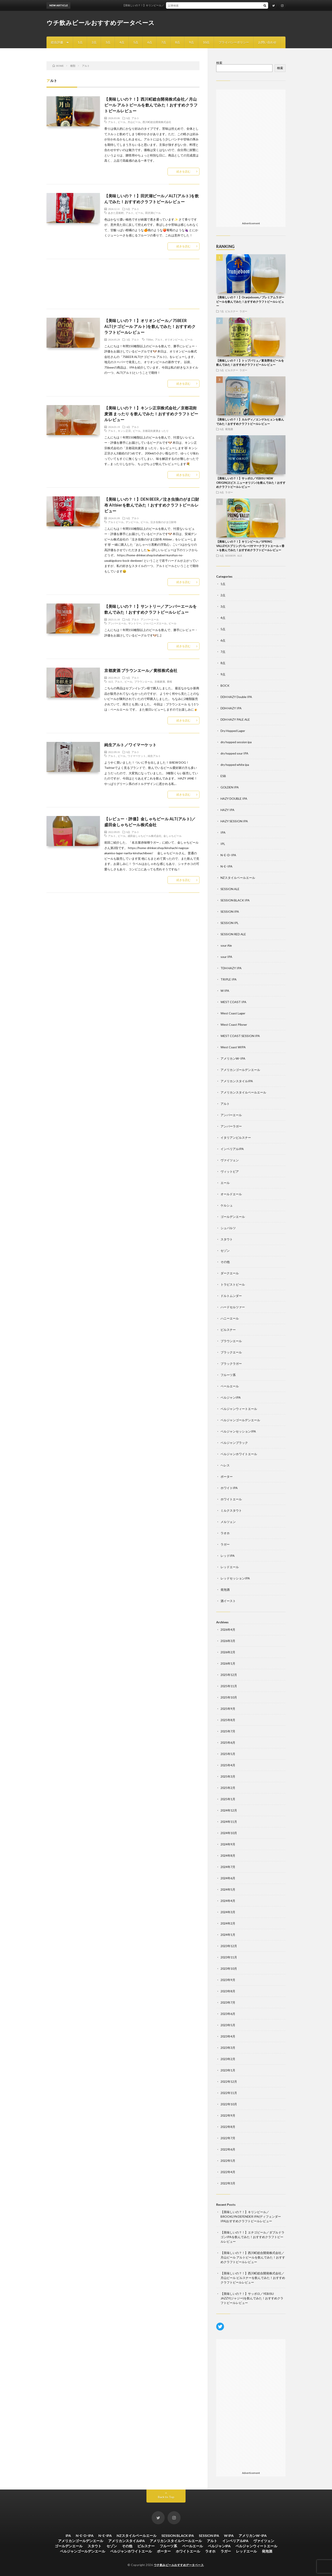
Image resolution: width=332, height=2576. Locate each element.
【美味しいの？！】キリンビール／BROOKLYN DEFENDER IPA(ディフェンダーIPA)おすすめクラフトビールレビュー (251, 2216)
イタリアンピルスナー (236, 1137)
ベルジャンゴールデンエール (240, 1420)
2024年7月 (228, 1867)
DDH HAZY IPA (231, 708)
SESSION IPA (230, 911)
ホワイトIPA (229, 1488)
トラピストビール (233, 1284)
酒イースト (228, 1601)
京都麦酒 (159, 681)
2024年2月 (228, 1923)
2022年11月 (229, 2093)
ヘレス (225, 1465)
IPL (223, 844)
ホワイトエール (231, 1499)
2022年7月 (228, 2138)
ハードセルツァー (233, 1307)
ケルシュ (227, 1205)
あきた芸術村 (116, 212)
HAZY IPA (227, 810)
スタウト (227, 1239)
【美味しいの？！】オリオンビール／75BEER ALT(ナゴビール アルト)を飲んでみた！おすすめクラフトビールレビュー (150, 326)
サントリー (134, 623)
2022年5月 (228, 2160)
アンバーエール (150, 619)
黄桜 (169, 681)
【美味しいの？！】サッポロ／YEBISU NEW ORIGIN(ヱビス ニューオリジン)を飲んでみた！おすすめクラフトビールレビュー (251, 483)
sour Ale (226, 945)
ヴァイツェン (230, 1160)
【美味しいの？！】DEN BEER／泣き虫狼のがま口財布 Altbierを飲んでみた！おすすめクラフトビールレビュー (151, 505)
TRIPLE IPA (229, 979)
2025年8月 (228, 1720)
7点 (163, 42)
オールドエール (231, 1194)
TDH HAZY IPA (231, 968)
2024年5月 (228, 1889)
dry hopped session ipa (236, 742)
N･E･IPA (226, 866)
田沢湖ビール (153, 212)
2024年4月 (228, 1901)
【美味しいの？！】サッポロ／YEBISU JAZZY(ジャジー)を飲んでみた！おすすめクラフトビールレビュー (252, 2298)
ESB (223, 776)
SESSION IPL (230, 923)
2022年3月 (228, 2183)
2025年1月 (228, 1799)
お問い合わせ (267, 42)
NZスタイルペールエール (238, 877)
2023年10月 (229, 1968)
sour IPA (226, 957)
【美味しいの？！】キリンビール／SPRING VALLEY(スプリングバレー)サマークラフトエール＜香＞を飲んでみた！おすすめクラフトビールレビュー (250, 546)
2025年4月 (228, 1765)
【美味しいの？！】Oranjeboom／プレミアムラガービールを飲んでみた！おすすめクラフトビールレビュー (250, 301)
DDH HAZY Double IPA (236, 697)
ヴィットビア (230, 1171)
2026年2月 (228, 1652)
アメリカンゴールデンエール (240, 1070)
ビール (122, 122)
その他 (225, 1262)
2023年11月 (229, 1957)
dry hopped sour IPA (234, 753)
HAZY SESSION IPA (234, 821)
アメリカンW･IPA (233, 1058)
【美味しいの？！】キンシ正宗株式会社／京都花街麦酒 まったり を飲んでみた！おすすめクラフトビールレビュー (151, 414)
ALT (110, 681)
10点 (206, 42)
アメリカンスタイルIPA (237, 1081)
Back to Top (166, 2497)
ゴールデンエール (233, 1216)
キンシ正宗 (124, 430)
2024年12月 (229, 1810)
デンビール (132, 522)
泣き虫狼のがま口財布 (163, 522)
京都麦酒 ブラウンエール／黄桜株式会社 (141, 670)
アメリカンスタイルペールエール (243, 1092)
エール (225, 1183)
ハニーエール (230, 1318)
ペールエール (230, 1386)
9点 (191, 42)
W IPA (225, 990)
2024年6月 (228, 1878)
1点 (80, 42)
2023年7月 (228, 2002)
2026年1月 (228, 1663)
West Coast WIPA (233, 1047)
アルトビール (116, 522)
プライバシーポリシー (234, 42)
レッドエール (230, 1567)
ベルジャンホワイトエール (239, 1454)
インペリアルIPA (232, 1149)
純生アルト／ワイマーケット (130, 744)
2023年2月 (228, 2059)
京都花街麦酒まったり (156, 430)
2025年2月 (228, 1788)
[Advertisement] (122, 288)
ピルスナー (231, 311)
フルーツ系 (228, 1375)
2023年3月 (228, 2047)
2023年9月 (228, 1980)
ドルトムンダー (231, 1296)
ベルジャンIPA (231, 1397)
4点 (122, 42)
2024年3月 (228, 1912)
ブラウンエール (143, 681)
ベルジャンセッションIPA (238, 1431)
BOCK (225, 685)
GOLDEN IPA (230, 787)
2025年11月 (229, 1686)
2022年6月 (228, 2149)
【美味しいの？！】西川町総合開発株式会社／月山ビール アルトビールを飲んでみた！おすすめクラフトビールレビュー (151, 105)
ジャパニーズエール (155, 623)
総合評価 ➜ (60, 42)
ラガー (243, 311)
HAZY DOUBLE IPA (234, 798)
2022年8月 (228, 2127)
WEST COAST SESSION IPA (240, 1036)
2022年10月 (229, 2104)
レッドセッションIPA (235, 1578)
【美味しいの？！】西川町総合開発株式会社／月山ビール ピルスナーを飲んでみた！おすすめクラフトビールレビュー (253, 2277)
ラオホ (225, 1533)
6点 (149, 42)
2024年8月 (228, 1855)
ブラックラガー (231, 1363)
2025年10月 (229, 1697)
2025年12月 (229, 1675)
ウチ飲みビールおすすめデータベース (100, 23)
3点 (108, 42)
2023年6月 (228, 2014)
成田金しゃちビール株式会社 (144, 835)
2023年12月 (229, 1946)
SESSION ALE (233, 555)
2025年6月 (228, 1742)
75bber (149, 339)
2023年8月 (228, 1991)
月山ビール (134, 122)
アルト (135, 118)
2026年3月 (228, 1641)
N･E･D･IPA (228, 855)
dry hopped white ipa (235, 764)
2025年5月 (228, 1754)
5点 (135, 42)
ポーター (227, 1476)
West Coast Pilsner (234, 1024)
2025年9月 (228, 1708)
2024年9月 (228, 1844)
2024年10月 (229, 1833)
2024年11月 (229, 1821)
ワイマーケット (137, 756)
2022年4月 (228, 2172)
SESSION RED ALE (233, 934)
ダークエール (230, 1273)
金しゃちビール (172, 835)
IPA (223, 832)
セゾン (225, 1250)
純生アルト (154, 756)
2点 (94, 42)
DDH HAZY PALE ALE (235, 719)
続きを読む (183, 171)
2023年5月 (228, 2025)
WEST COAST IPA (233, 1002)
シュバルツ (228, 1228)
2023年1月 (228, 2070)
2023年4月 (228, 2036)
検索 (219, 63)
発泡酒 (229, 429)
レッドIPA (228, 1555)
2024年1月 (228, 1934)
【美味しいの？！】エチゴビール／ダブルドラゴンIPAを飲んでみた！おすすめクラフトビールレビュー (252, 2236)
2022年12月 (229, 2081)
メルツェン (228, 1522)
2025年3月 (228, 1776)
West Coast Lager (233, 1013)
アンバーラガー (231, 1126)
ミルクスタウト (231, 1510)
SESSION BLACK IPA (235, 900)
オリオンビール (174, 339)
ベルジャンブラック (234, 1442)
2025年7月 (228, 1731)
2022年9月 (228, 2115)
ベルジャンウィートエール (239, 1409)
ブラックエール (231, 1352)
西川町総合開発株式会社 (157, 122)
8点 (177, 42)
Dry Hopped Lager (233, 731)
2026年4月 (228, 1629)
